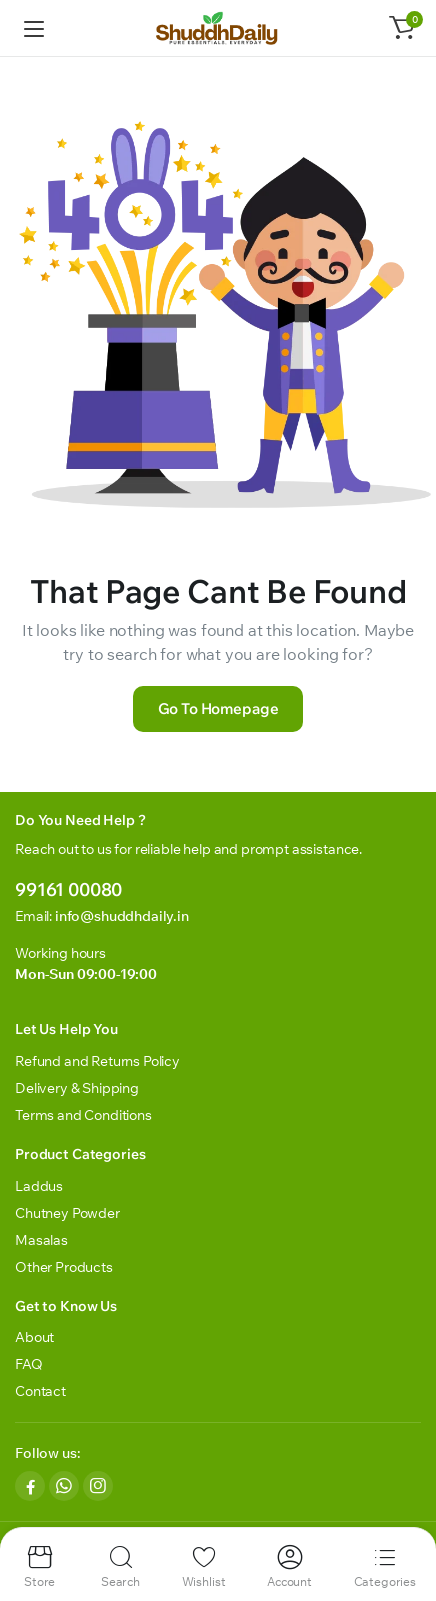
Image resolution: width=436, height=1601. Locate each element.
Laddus (39, 1186)
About (34, 1337)
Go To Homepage (218, 708)
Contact (40, 1391)
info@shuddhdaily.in (122, 916)
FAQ (29, 1364)
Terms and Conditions (83, 1115)
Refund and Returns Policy (97, 1061)
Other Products (64, 1267)
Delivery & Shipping (77, 1088)
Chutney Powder (67, 1213)
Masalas (41, 1240)
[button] (402, 28)
